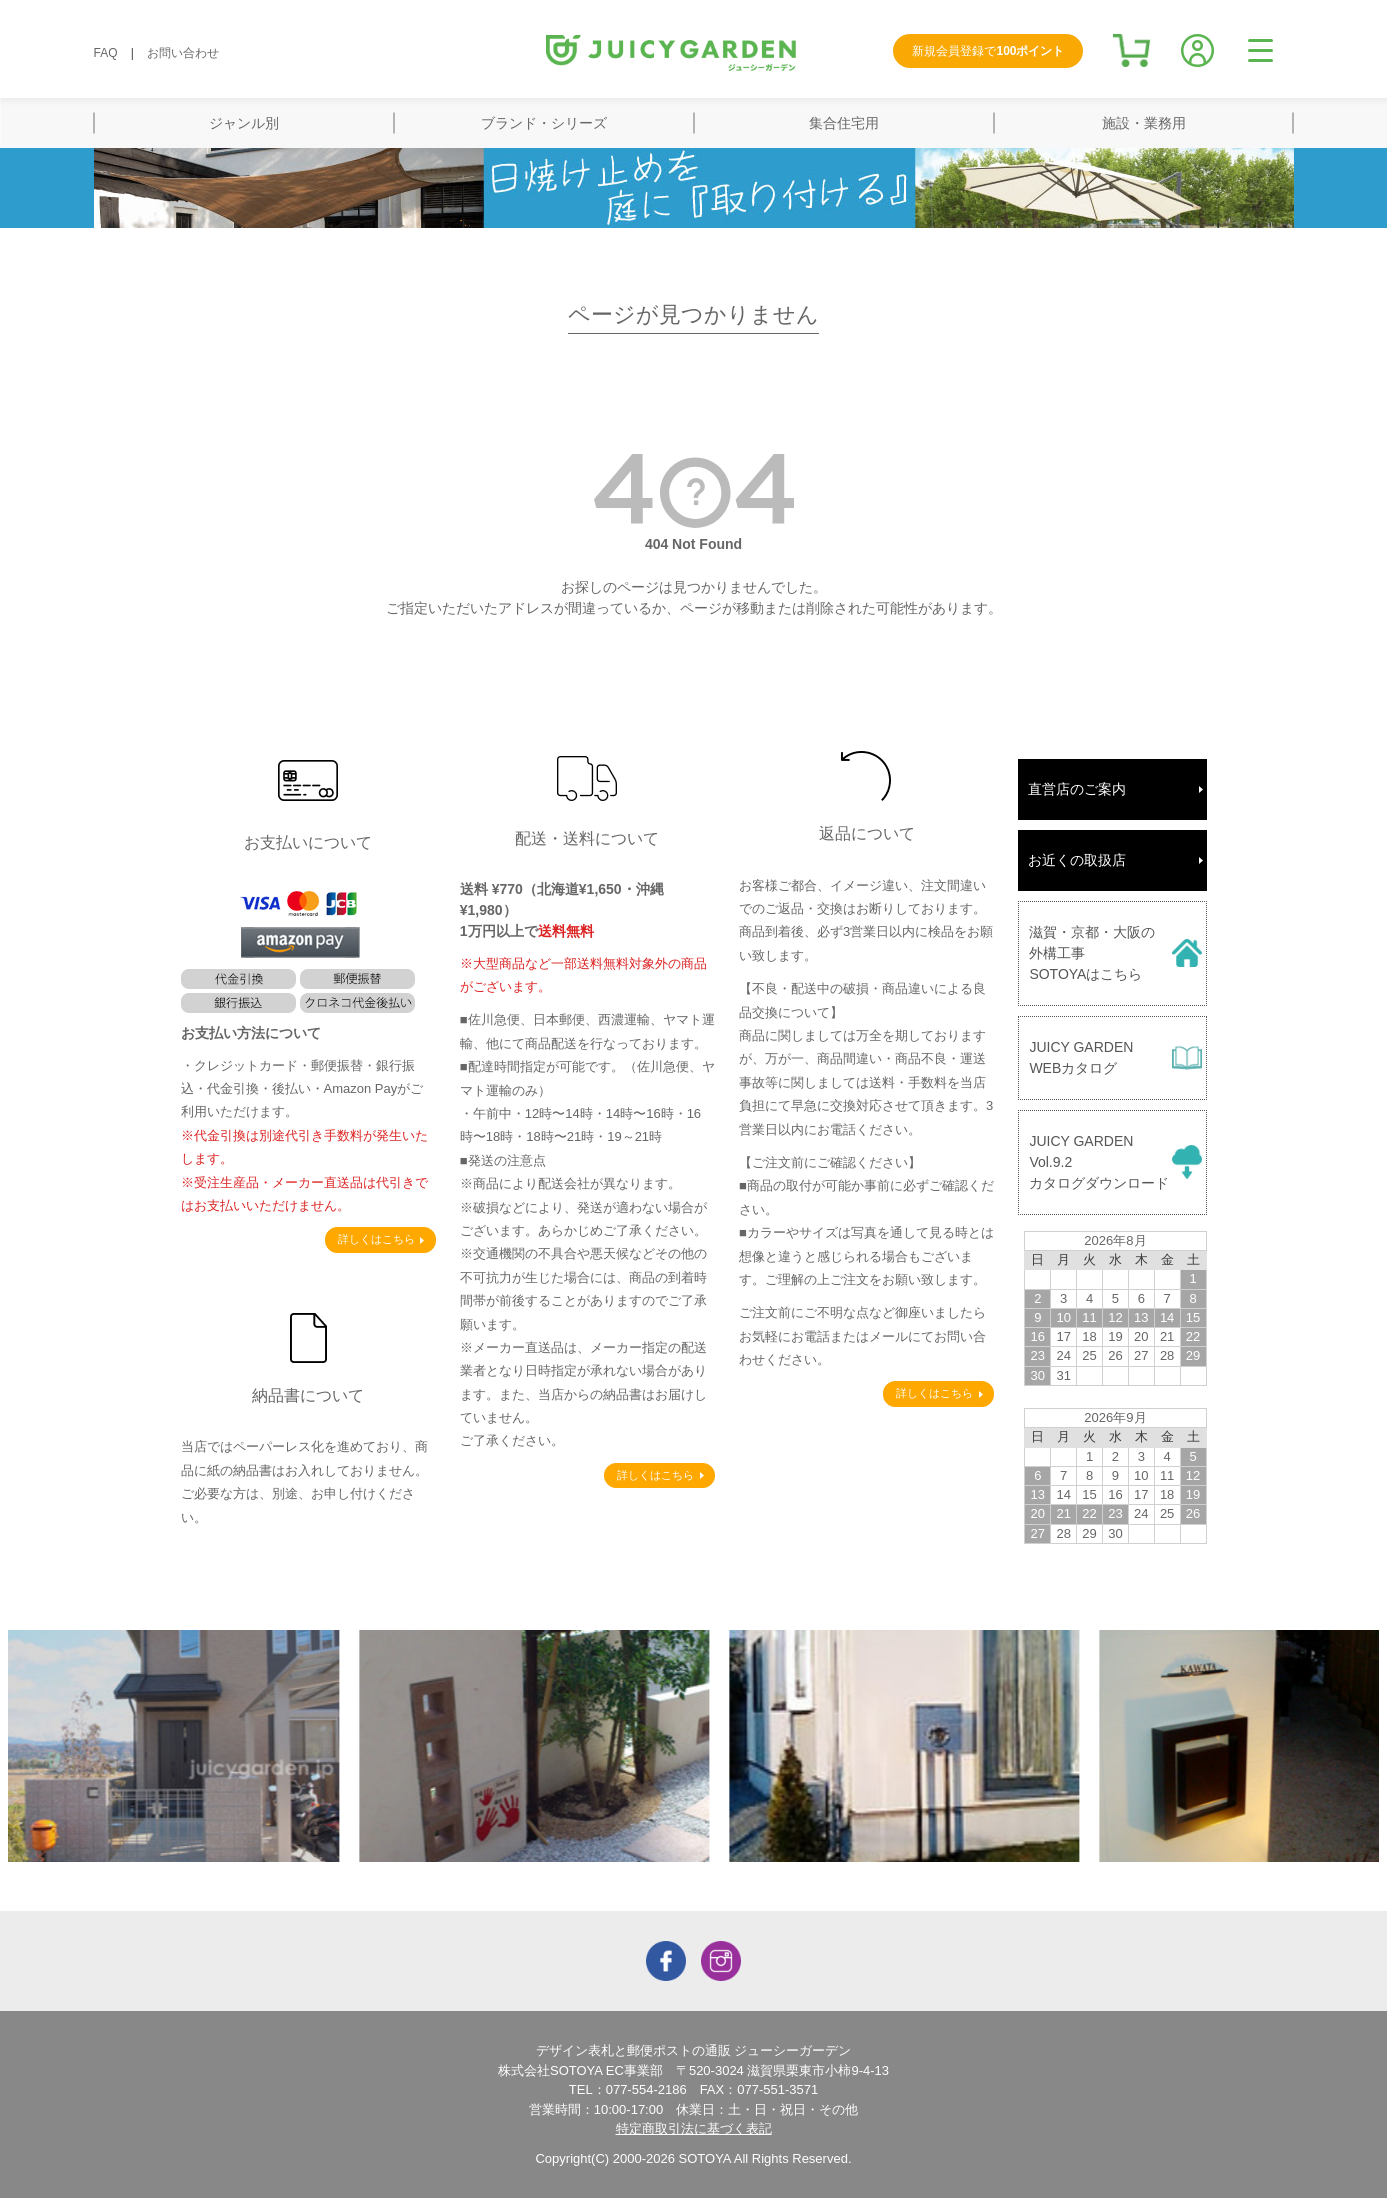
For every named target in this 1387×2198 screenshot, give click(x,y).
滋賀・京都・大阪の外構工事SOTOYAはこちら (1092, 953)
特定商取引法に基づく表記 (694, 2128)
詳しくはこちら (376, 1239)
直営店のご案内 (1077, 789)
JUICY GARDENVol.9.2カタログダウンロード (1099, 1162)
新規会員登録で (988, 51)
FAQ (106, 53)
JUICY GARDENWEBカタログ (1081, 1057)
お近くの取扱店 (1077, 860)
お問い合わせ (183, 53)
